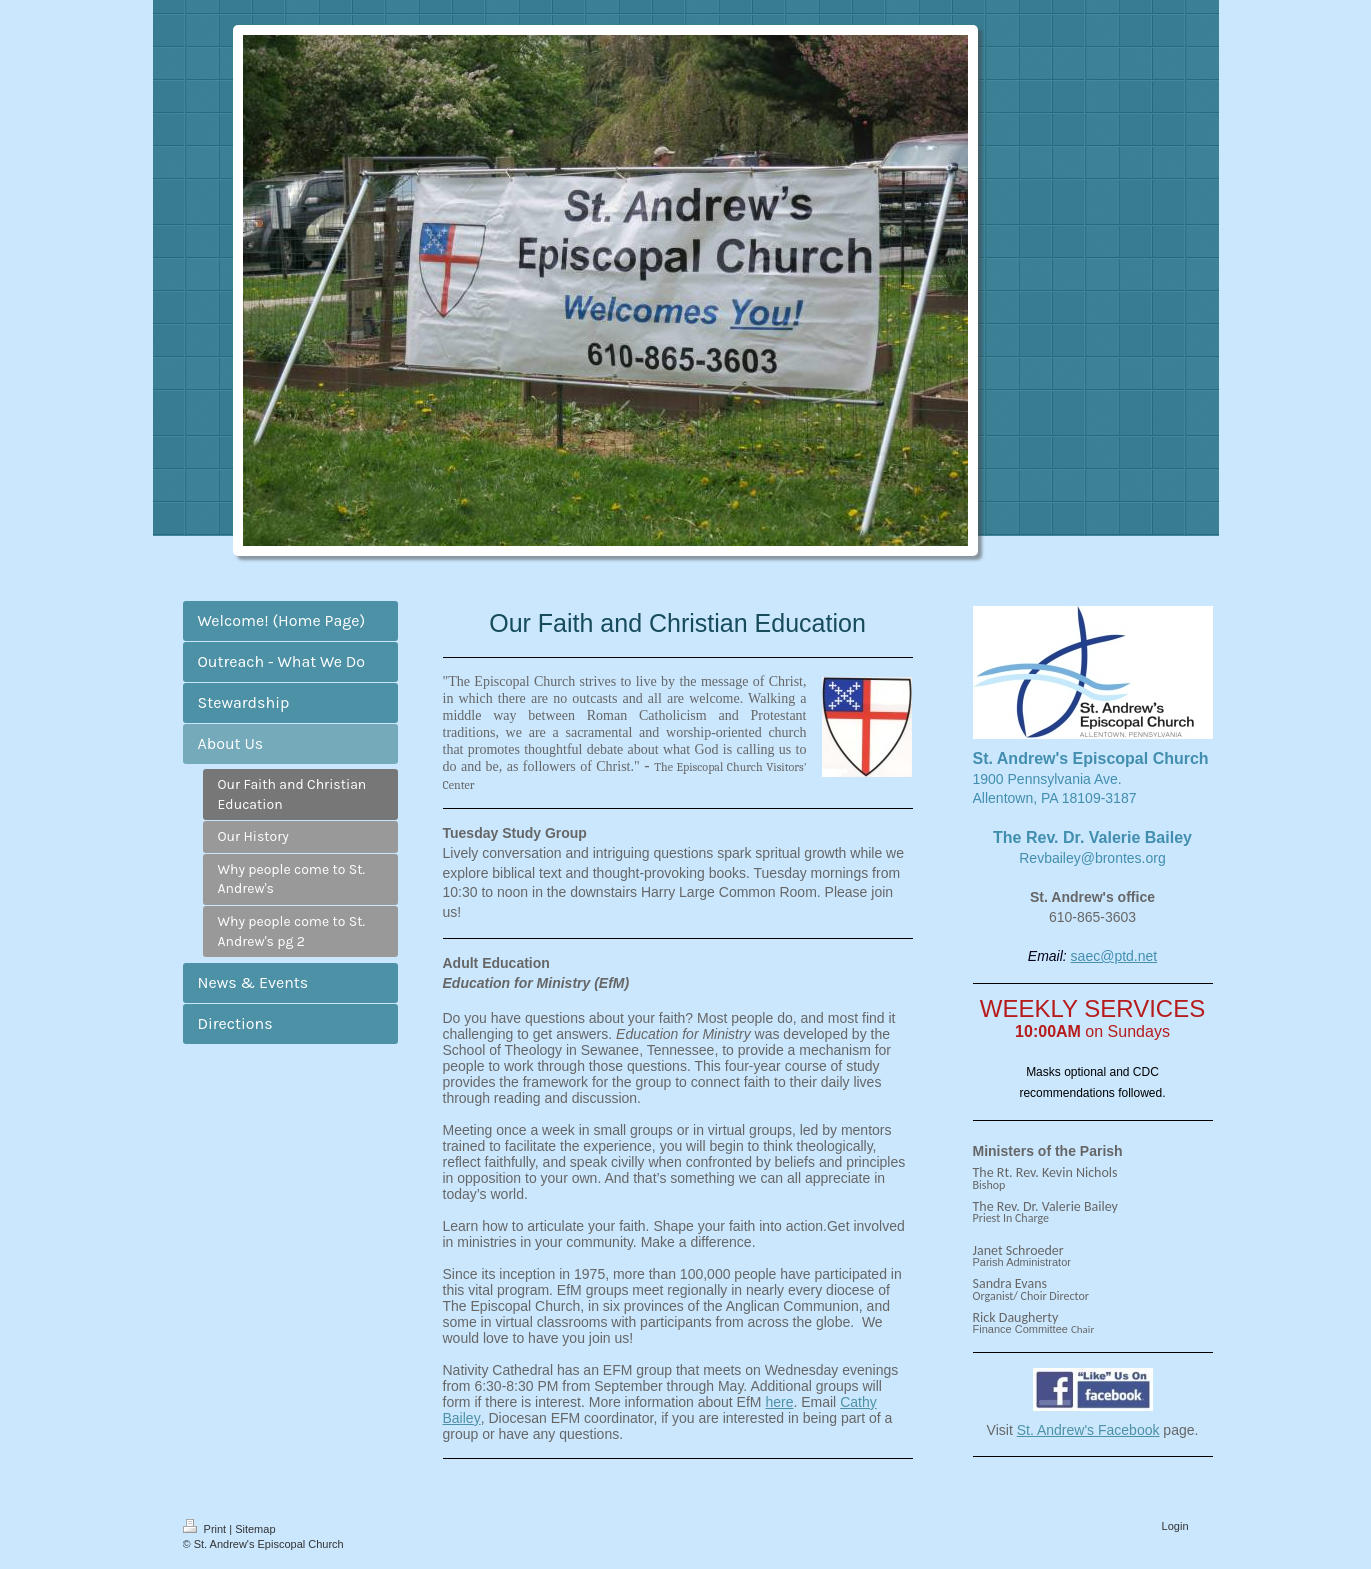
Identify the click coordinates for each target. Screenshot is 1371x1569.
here (779, 1402)
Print (206, 1529)
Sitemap (255, 1529)
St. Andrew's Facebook (1088, 1430)
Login (1175, 1526)
